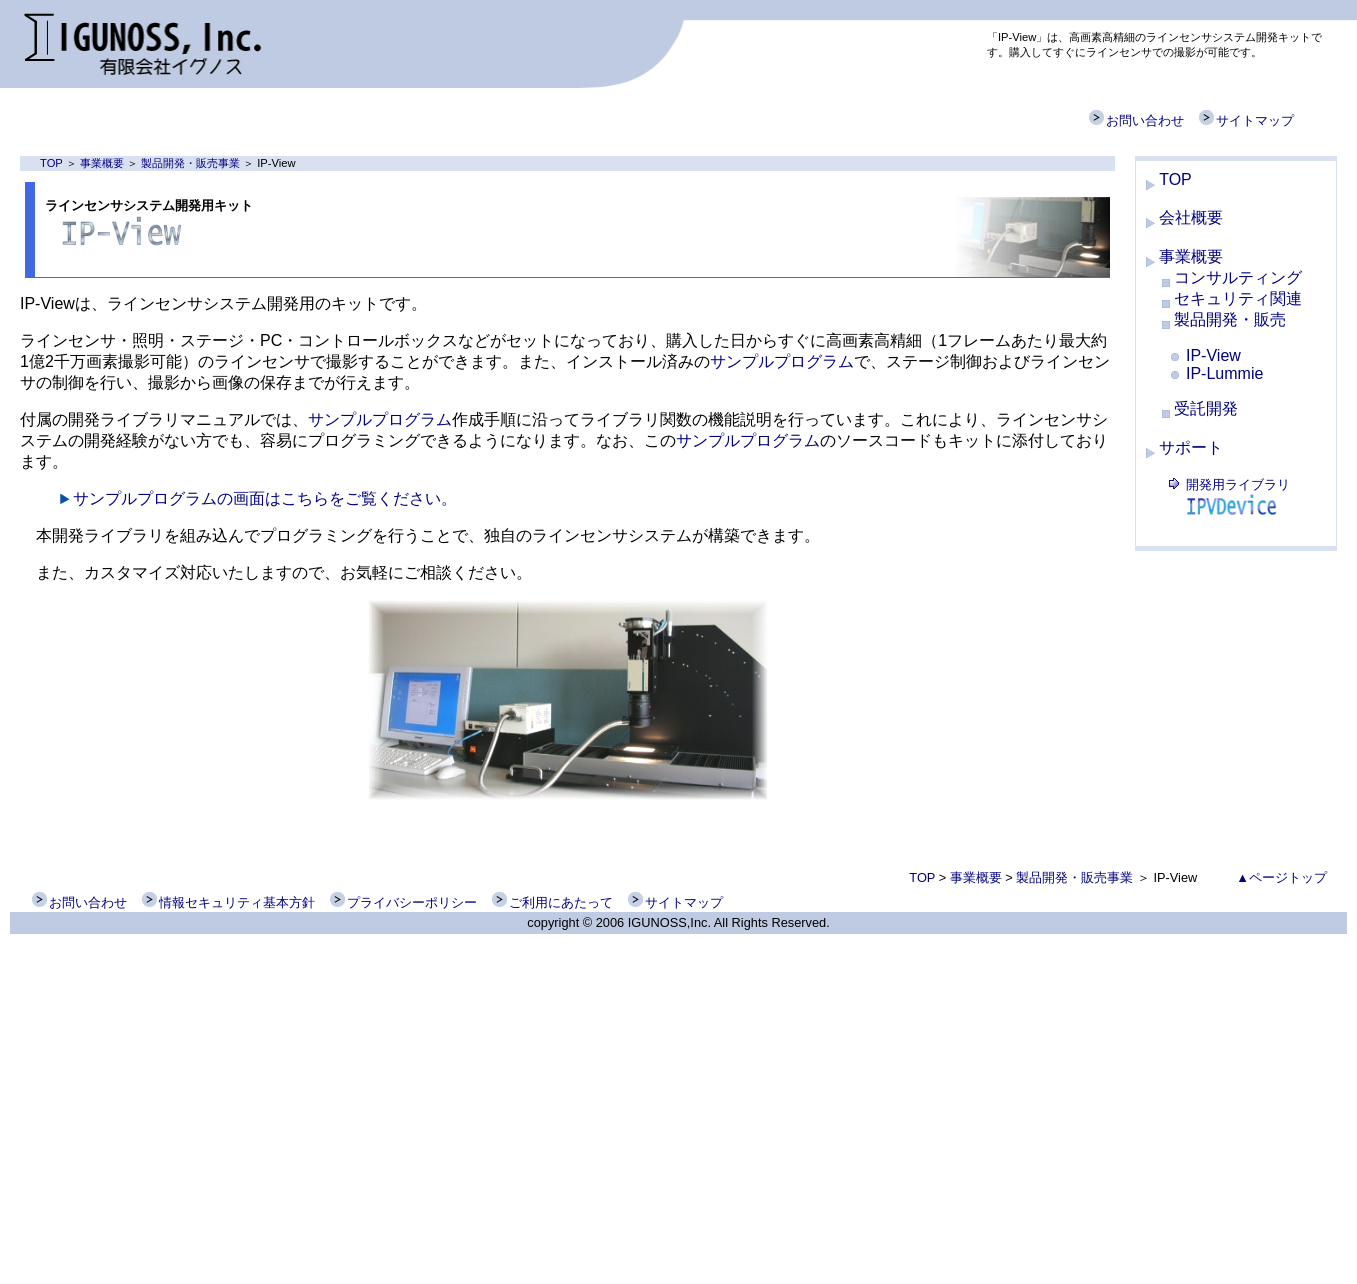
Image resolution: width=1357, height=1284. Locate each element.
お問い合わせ (1136, 120)
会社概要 (1191, 217)
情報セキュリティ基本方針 (228, 902)
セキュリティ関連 (1238, 298)
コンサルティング (1238, 277)
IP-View (1213, 355)
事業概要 (102, 163)
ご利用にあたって (552, 902)
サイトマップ (1246, 120)
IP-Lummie (1224, 373)
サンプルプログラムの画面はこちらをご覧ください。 (265, 498)
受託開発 (1206, 408)
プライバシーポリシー (403, 902)
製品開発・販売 (1230, 319)
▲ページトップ (1281, 877)
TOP (51, 163)
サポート (1191, 447)
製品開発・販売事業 (190, 163)
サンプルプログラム (782, 361)
